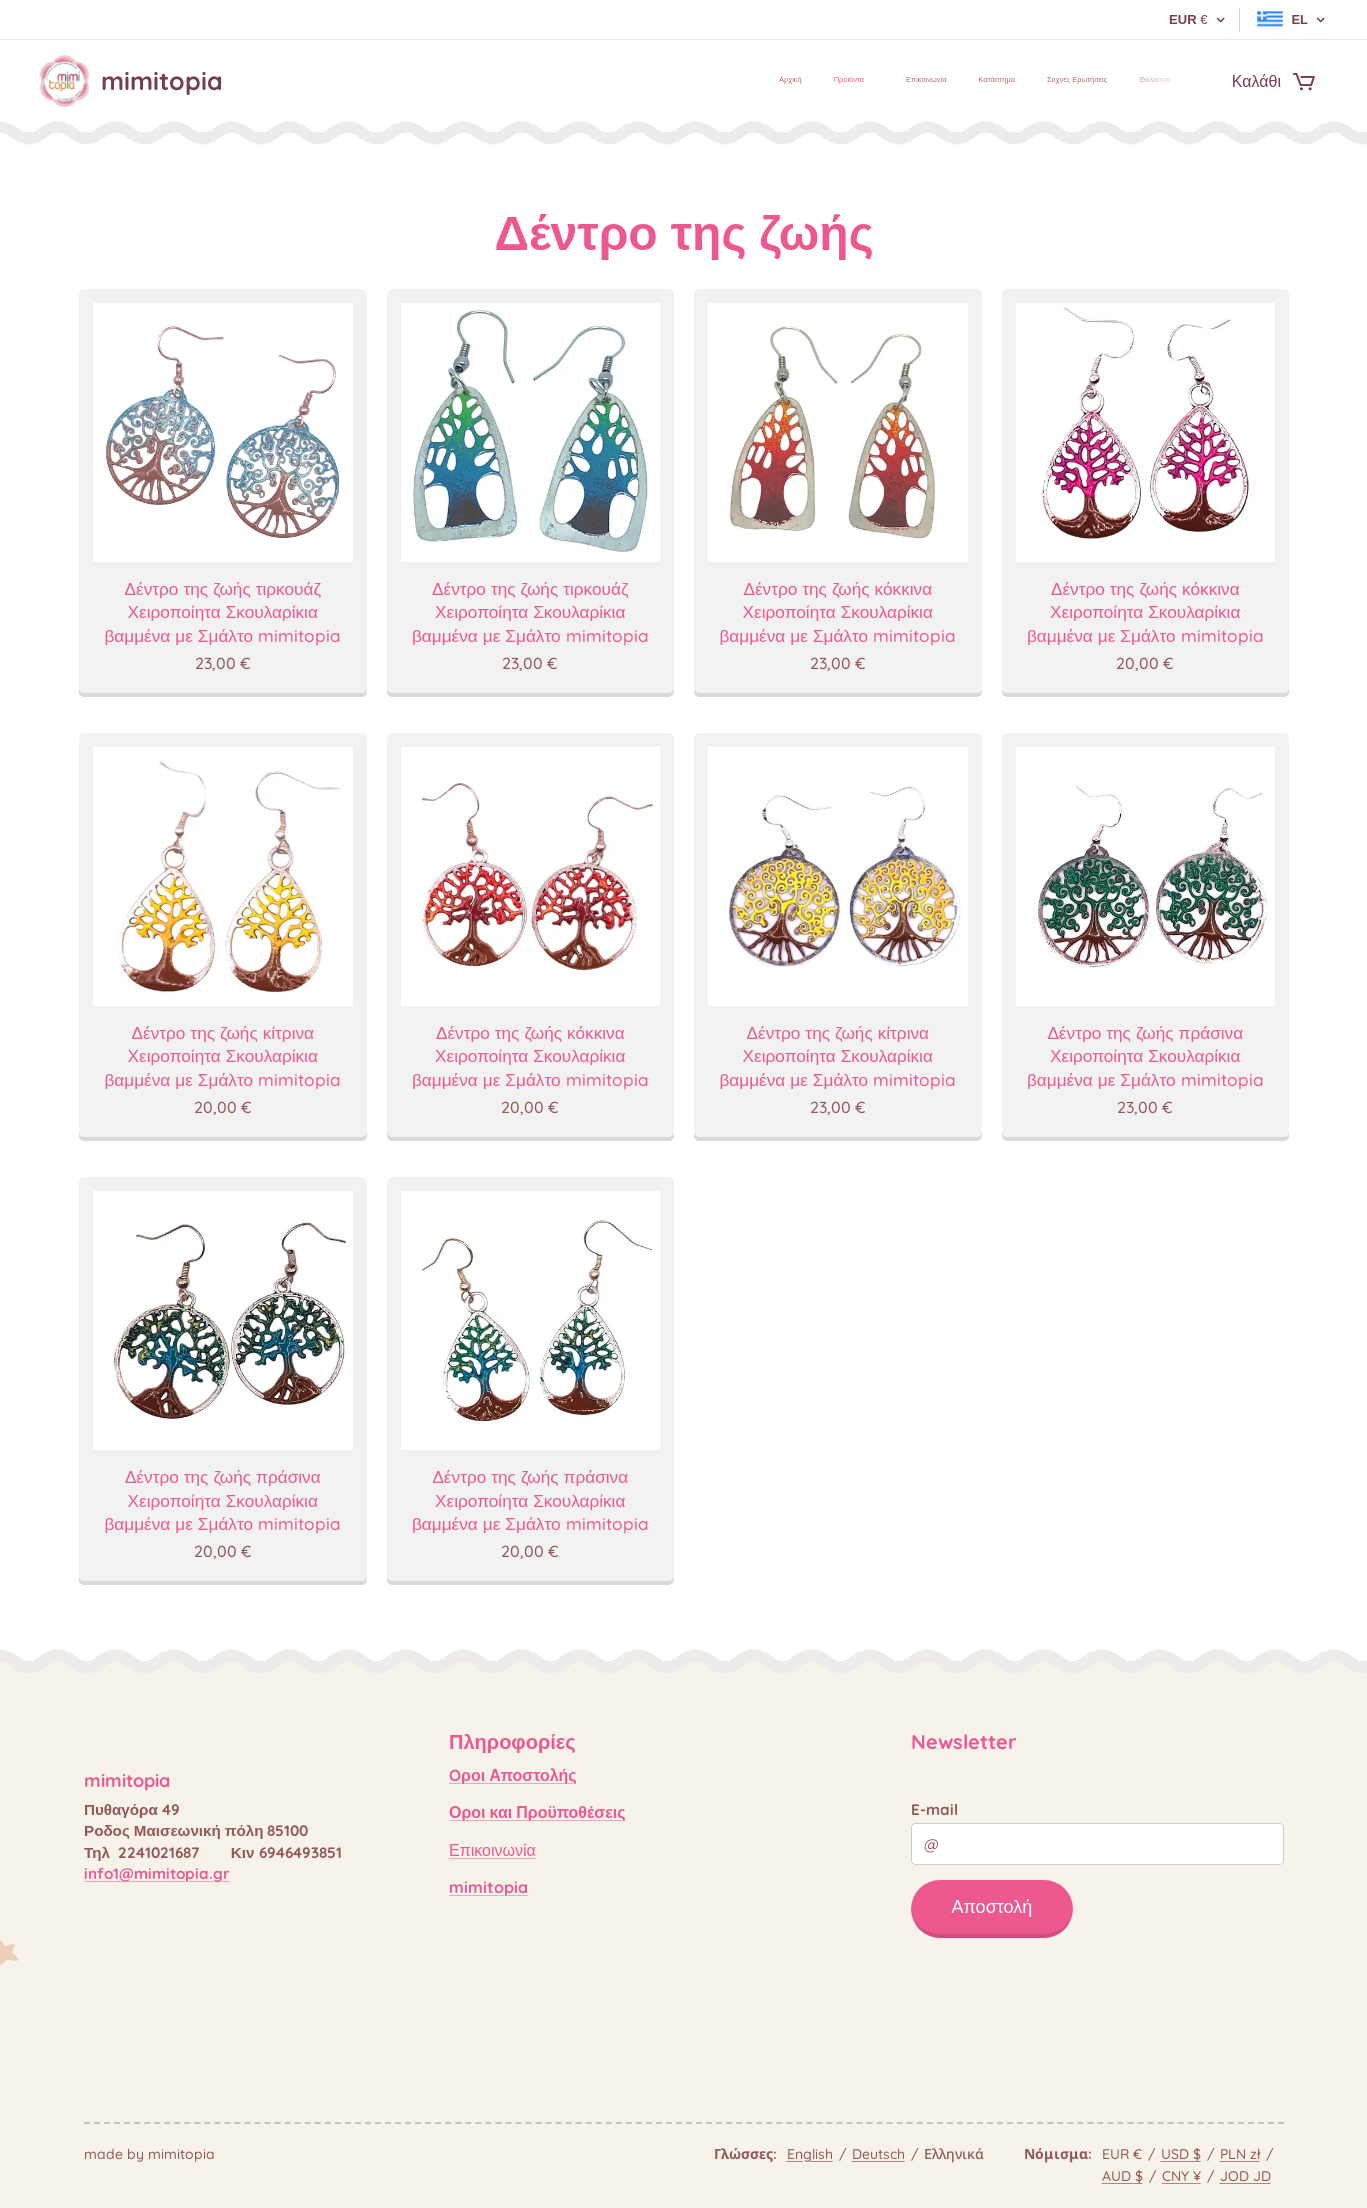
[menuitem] (1006, 81)
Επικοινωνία (492, 1850)
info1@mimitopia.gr (157, 1873)
